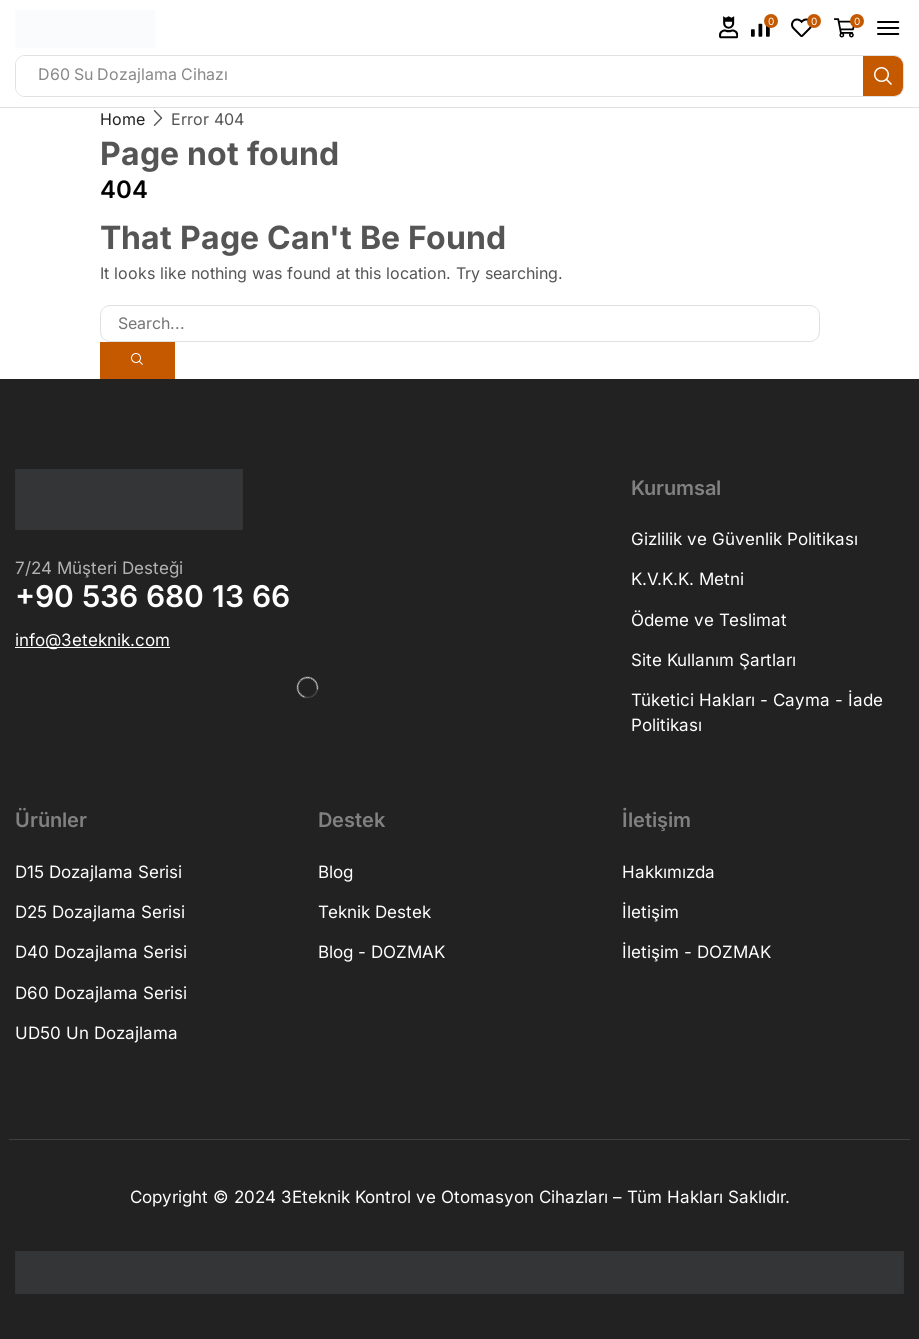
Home (122, 119)
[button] (729, 27)
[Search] (883, 76)
